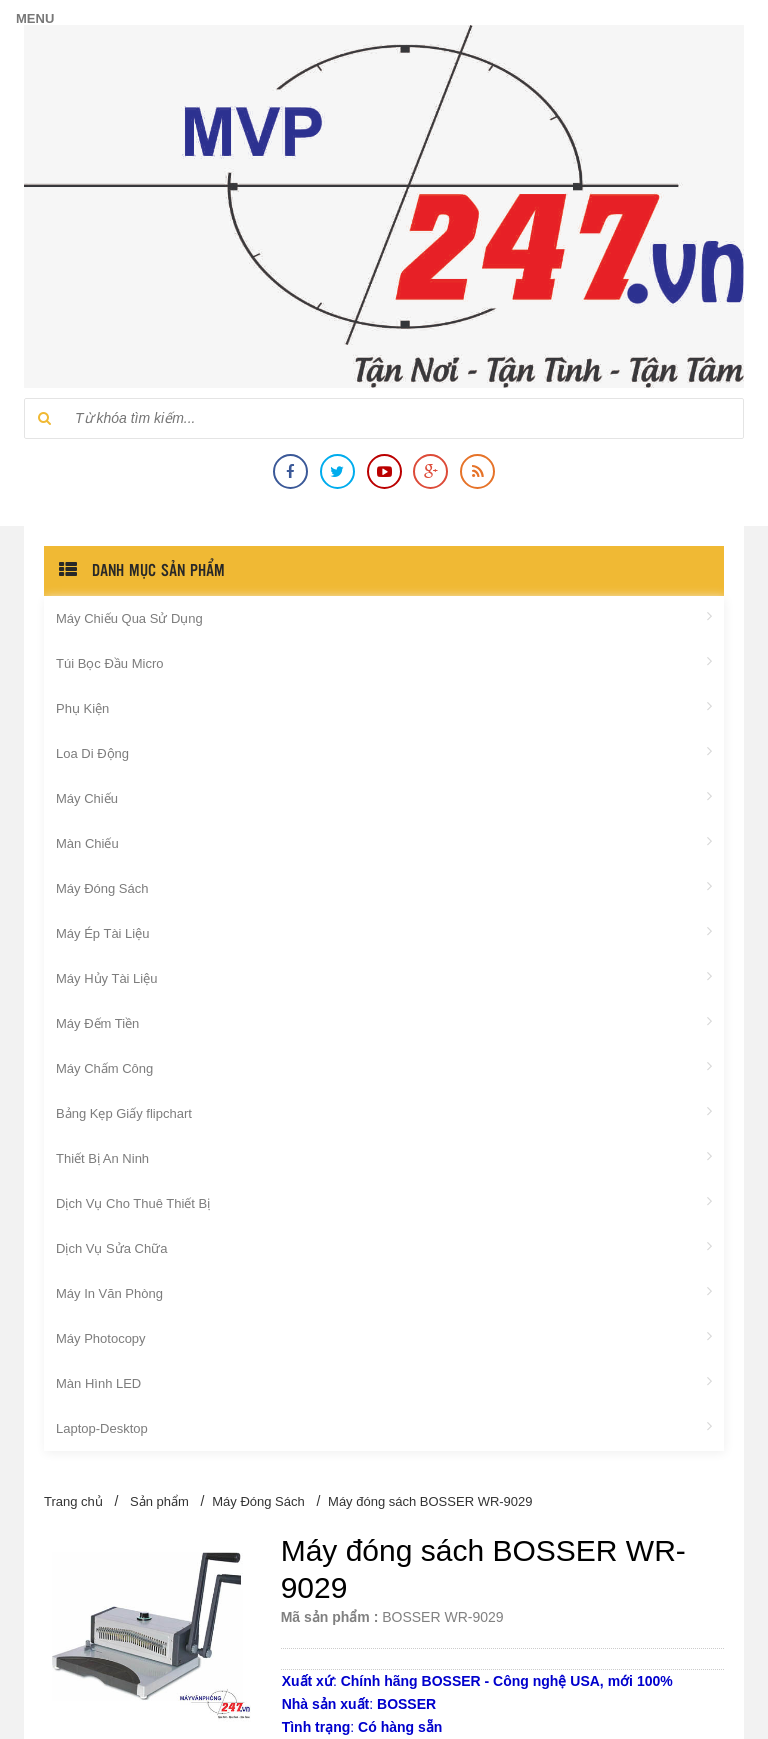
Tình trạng (316, 1727)
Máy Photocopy (384, 1337)
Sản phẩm (159, 1501)
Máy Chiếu (384, 797)
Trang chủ (73, 1501)
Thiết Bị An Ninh (384, 1157)
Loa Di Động (384, 752)
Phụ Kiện (384, 707)
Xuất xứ (307, 1681)
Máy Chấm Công (384, 1067)
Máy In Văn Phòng (384, 1292)
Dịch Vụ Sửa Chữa (384, 1247)
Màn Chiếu (384, 842)
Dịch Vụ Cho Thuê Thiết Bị (384, 1202)
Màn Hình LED (384, 1382)
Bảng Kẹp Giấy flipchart (384, 1112)
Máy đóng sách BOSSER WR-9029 (430, 1501)
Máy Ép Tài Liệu (384, 932)
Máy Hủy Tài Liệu (384, 977)
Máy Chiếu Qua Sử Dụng (384, 617)
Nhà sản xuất (326, 1704)
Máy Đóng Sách (384, 887)
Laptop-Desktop (384, 1427)
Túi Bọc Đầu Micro (384, 662)
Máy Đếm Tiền (384, 1022)
